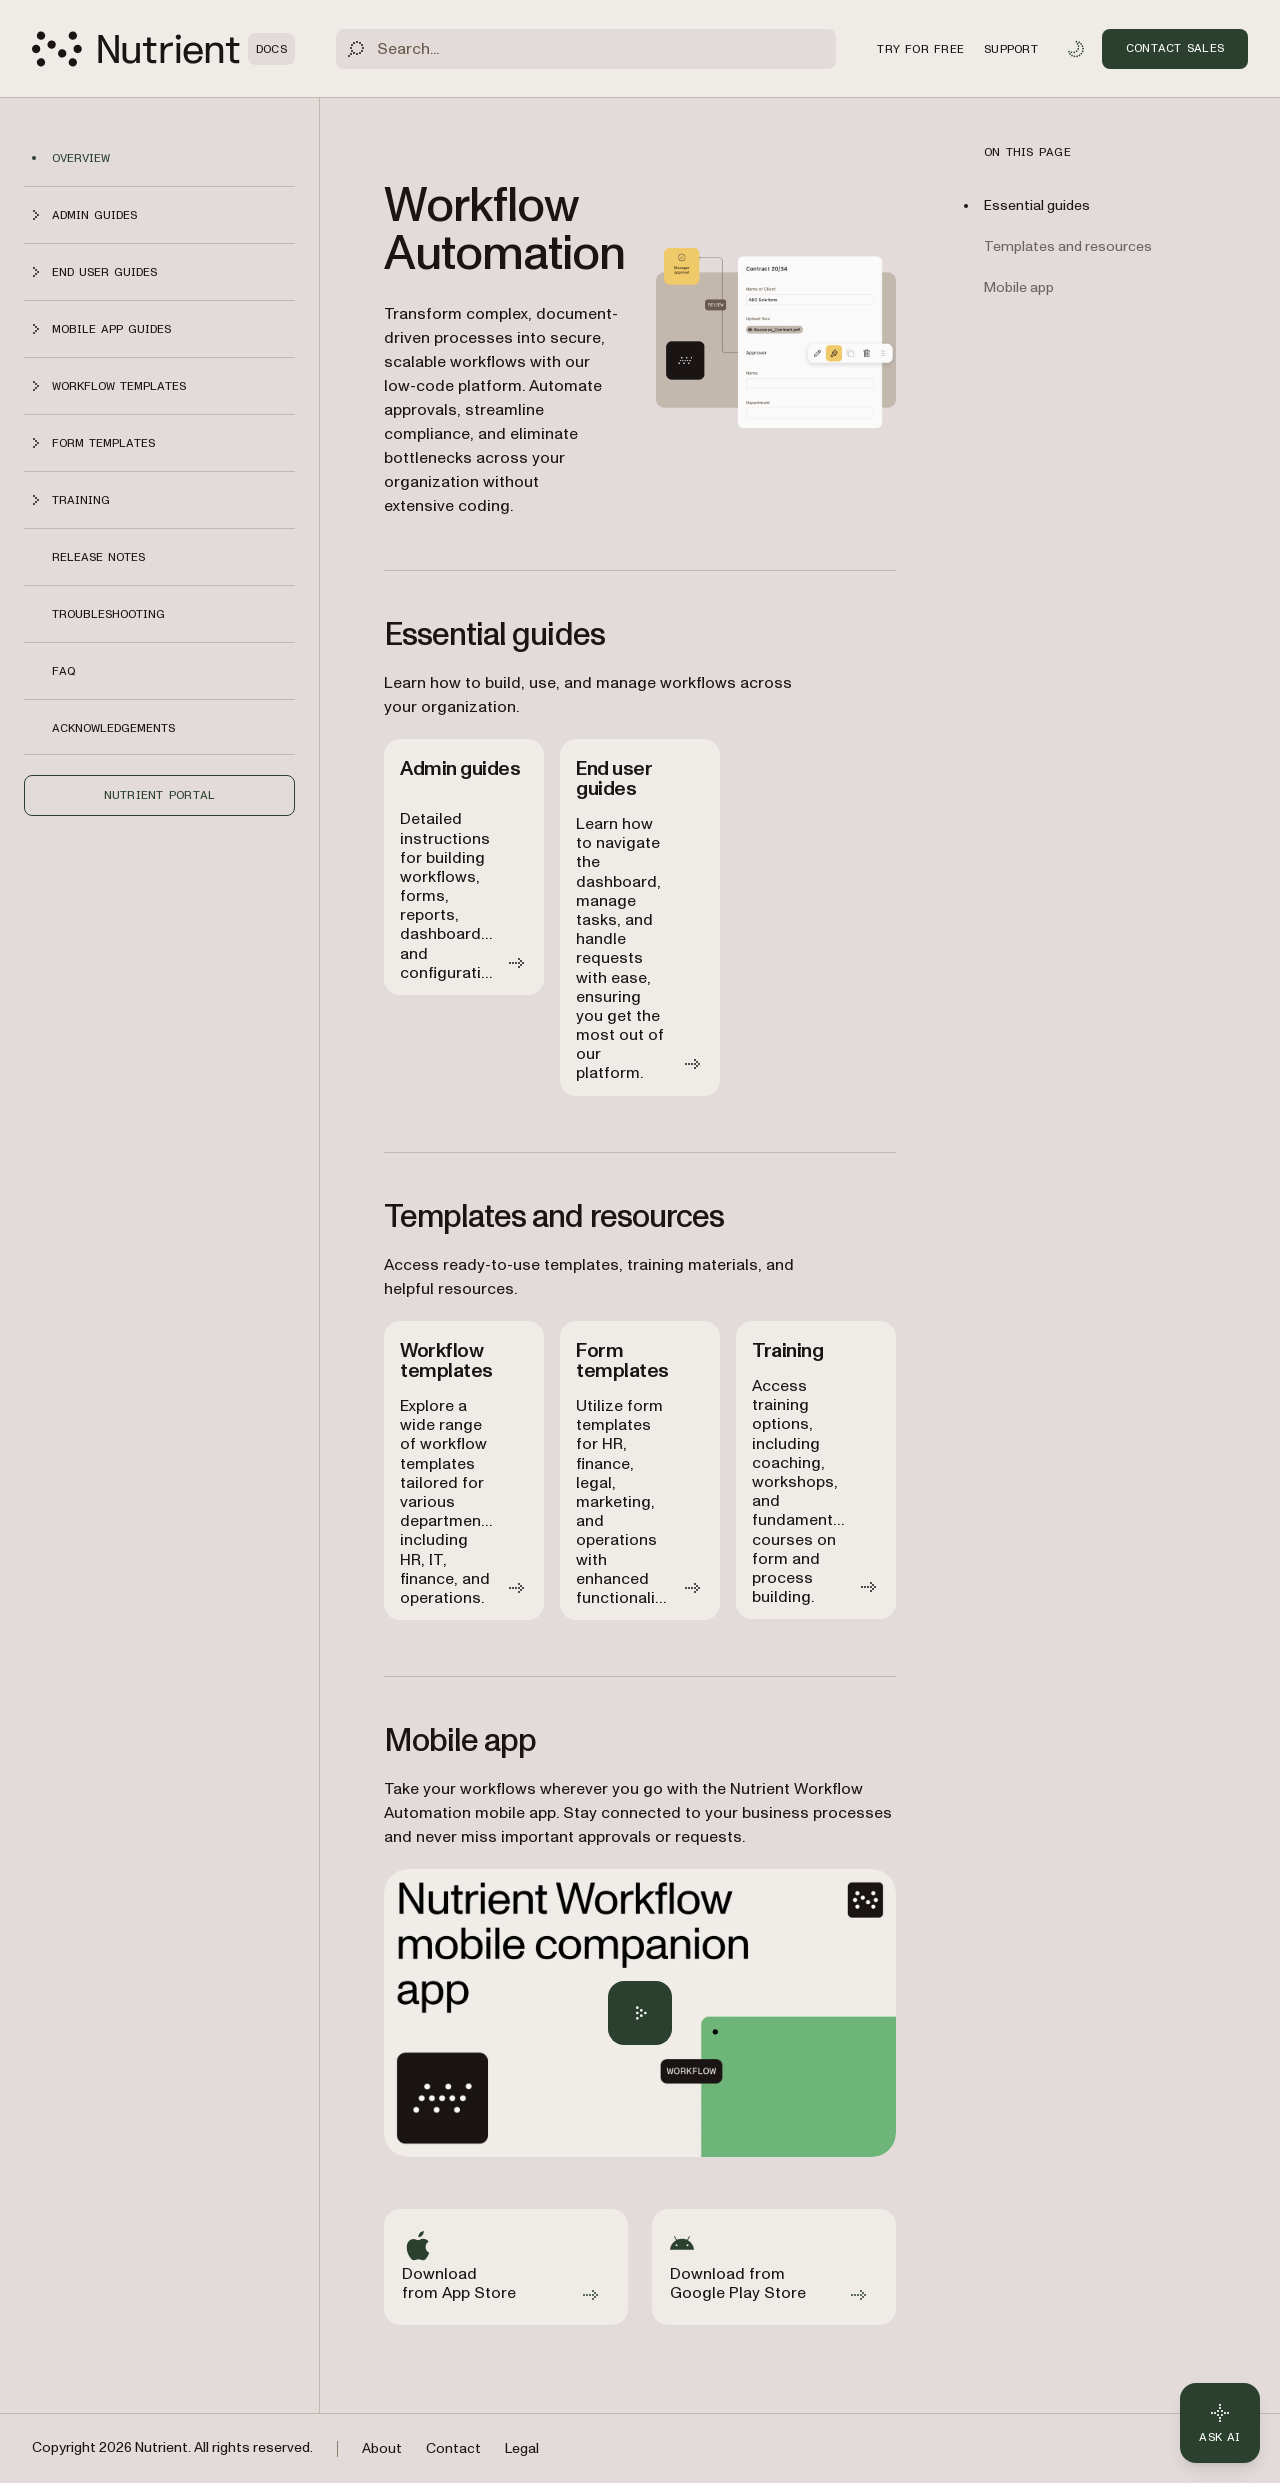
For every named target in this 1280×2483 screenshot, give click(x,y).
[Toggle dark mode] (1076, 49)
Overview (81, 158)
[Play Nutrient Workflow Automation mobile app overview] (640, 2013)
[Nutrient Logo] (163, 49)
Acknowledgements (113, 728)
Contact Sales (1175, 48)
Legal (522, 2448)
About (382, 2448)
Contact (453, 2448)
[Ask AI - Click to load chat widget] (1220, 2423)
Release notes (98, 557)
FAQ (63, 671)
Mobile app (1019, 287)
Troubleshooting (108, 614)
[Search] (586, 49)
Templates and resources (1068, 246)
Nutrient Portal (160, 795)
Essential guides (1037, 205)
